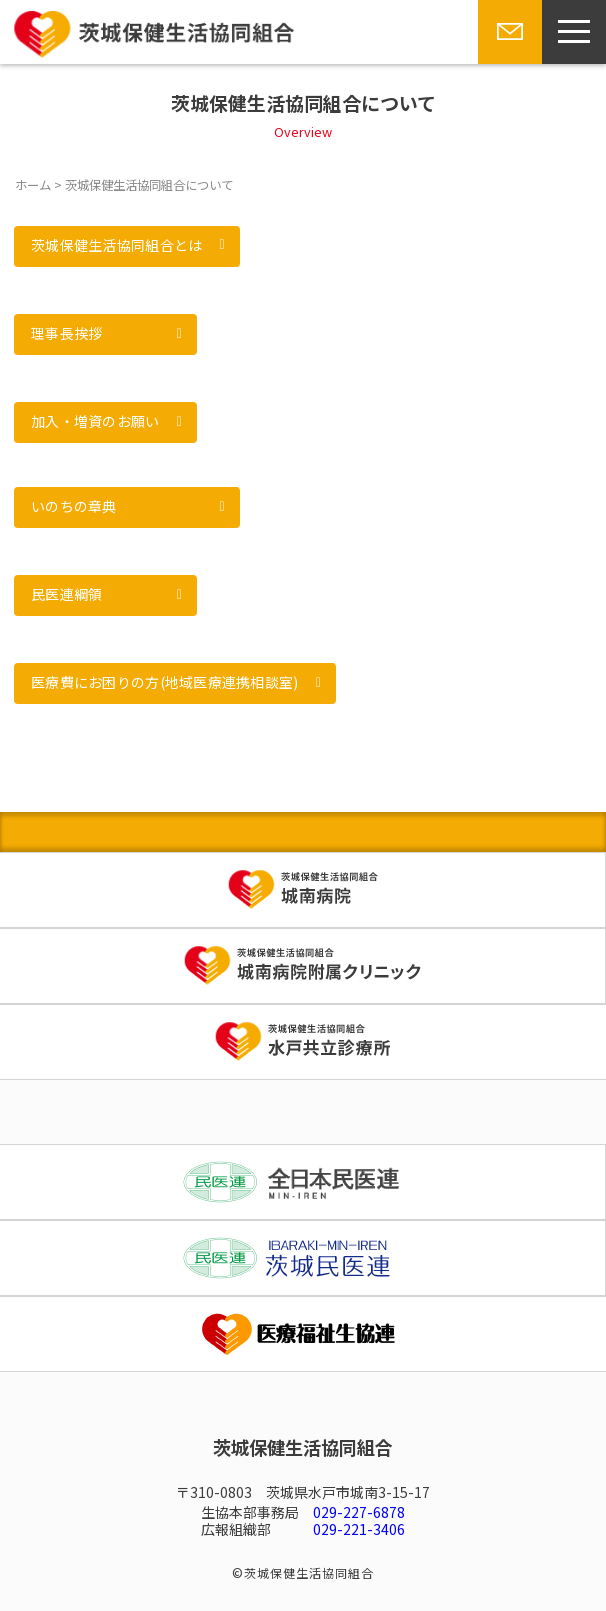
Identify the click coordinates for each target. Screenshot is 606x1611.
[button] (127, 246)
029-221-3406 (359, 1529)
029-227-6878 (359, 1512)
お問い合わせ (508, 62)
